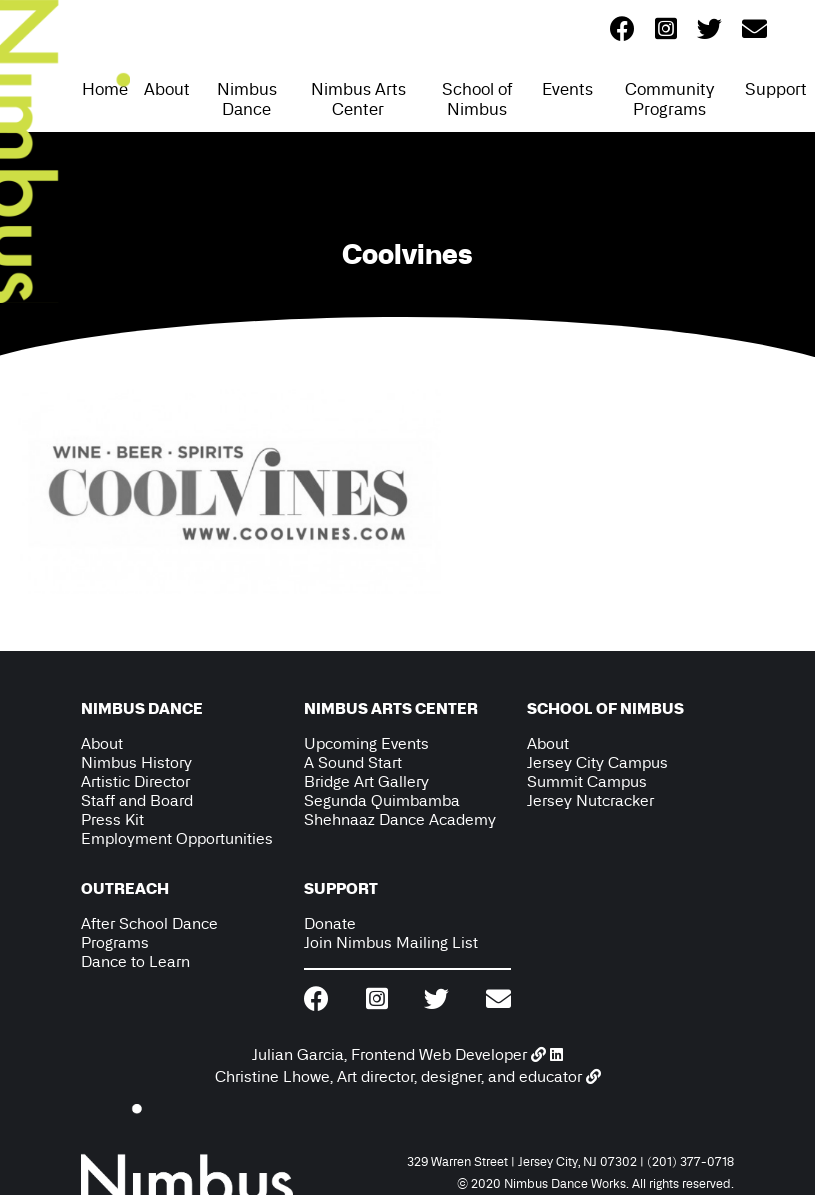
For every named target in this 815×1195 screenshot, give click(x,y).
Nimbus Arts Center (358, 99)
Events (567, 89)
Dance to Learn (135, 961)
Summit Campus (587, 781)
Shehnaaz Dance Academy (400, 819)
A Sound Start (353, 762)
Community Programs (669, 99)
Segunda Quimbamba (382, 800)
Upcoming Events (366, 743)
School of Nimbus (477, 99)
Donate (330, 923)
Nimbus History (136, 762)
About (167, 89)
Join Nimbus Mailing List (391, 942)
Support (776, 89)
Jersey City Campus (597, 762)
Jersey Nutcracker (590, 800)
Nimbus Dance (247, 99)
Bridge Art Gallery (366, 781)
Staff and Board (137, 800)
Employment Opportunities (177, 838)
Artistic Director (135, 781)
